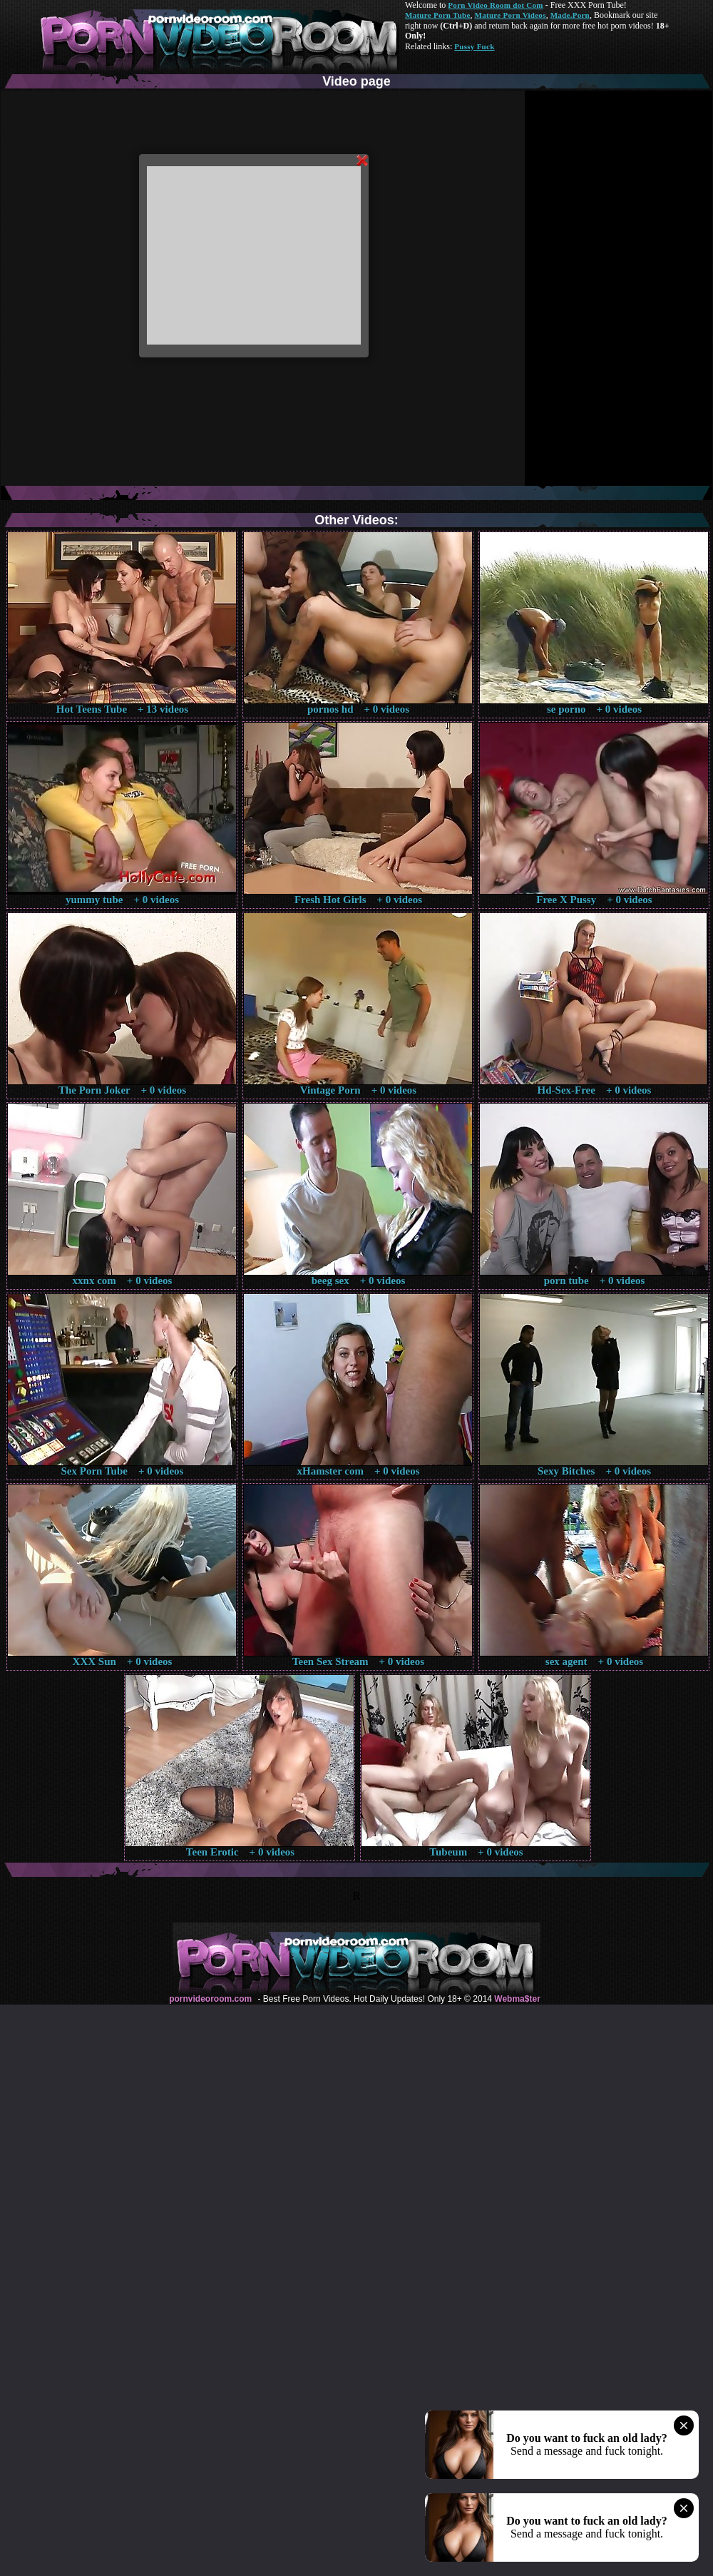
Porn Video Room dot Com (495, 5)
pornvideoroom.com (210, 1999)
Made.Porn (570, 15)
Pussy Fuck (474, 46)
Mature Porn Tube (438, 15)
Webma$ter (517, 1999)
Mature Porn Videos (510, 15)
